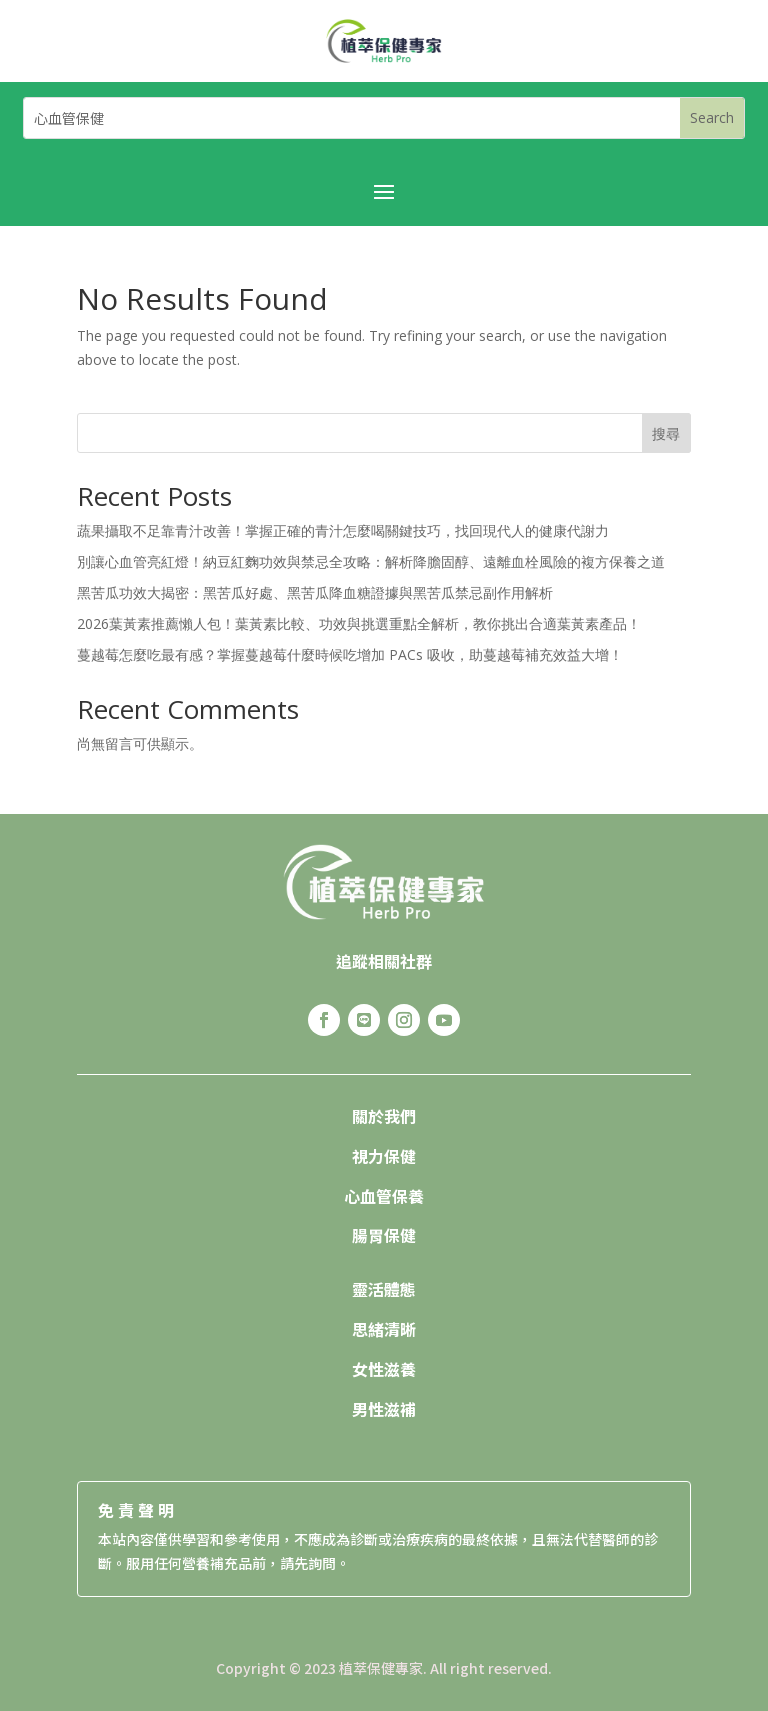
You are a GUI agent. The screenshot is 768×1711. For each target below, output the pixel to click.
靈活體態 (384, 1289)
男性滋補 (384, 1409)
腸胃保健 (384, 1235)
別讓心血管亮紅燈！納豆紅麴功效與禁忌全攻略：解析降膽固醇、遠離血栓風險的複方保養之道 (371, 561)
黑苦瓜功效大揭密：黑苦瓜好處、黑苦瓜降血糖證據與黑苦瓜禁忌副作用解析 (315, 592)
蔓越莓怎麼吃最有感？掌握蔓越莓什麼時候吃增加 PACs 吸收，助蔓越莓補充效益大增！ (350, 654)
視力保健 (384, 1156)
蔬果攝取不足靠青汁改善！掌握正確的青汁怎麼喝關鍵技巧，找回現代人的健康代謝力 (343, 530)
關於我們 (384, 1116)
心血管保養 (384, 1196)
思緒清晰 (384, 1329)
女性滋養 (384, 1369)
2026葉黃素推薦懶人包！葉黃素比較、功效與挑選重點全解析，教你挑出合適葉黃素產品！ (359, 623)
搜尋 (666, 433)
